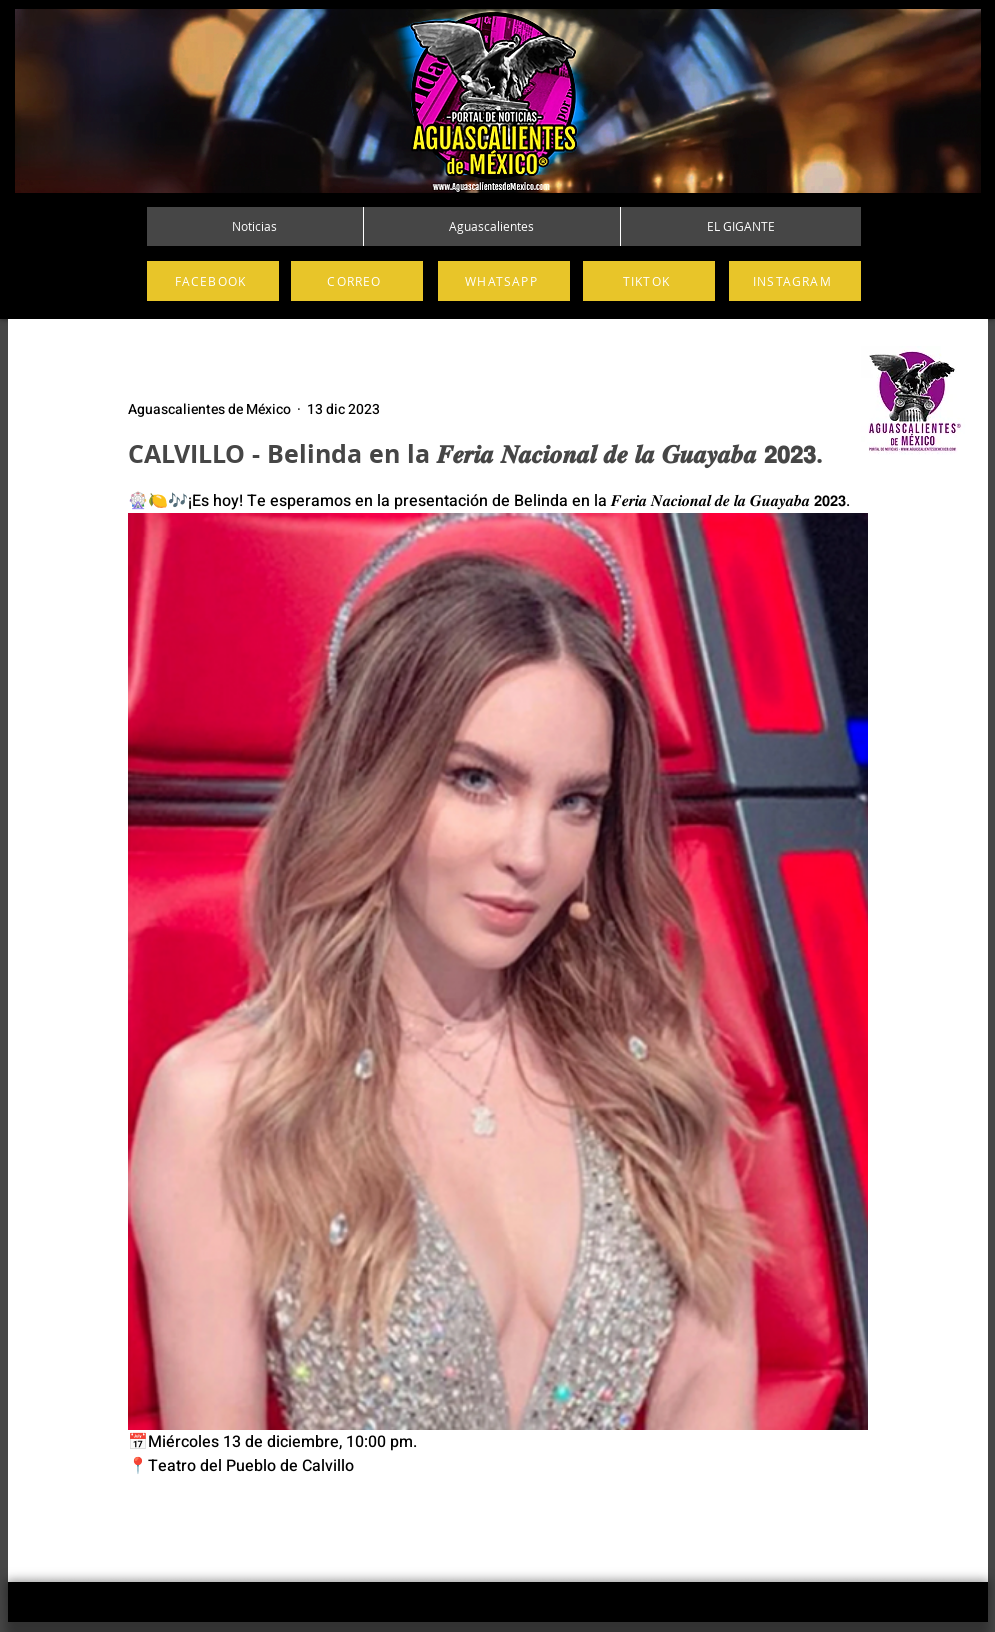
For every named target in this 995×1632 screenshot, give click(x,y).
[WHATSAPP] (504, 281)
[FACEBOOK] (213, 281)
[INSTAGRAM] (795, 281)
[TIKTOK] (649, 281)
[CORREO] (357, 281)
